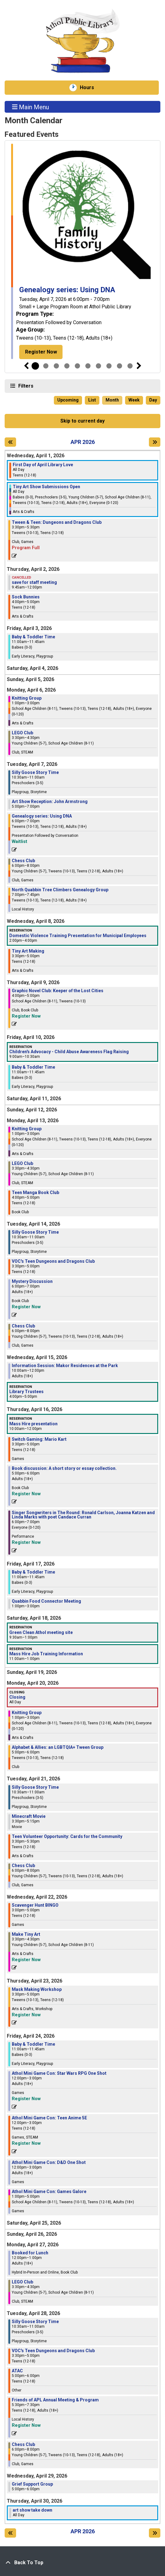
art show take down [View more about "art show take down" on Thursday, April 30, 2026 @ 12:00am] (32, 2510)
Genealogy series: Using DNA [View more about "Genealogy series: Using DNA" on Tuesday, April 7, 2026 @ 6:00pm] (42, 816)
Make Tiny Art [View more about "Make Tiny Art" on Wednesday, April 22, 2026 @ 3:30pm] (26, 1934)
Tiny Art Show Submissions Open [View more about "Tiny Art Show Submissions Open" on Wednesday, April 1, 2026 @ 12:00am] (46, 486)
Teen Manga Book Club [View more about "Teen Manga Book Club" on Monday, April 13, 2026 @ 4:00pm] (35, 1192)
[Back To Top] (82, 2563)
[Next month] (154, 442)
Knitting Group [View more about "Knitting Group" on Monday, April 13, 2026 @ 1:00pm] (26, 1129)
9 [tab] (119, 366)
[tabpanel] (82, 251)
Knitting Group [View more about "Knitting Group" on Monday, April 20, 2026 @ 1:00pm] (26, 1712)
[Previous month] (10, 442)
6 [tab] (88, 366)
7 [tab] (98, 366)
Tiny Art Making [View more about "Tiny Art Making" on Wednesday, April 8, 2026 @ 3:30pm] (28, 951)
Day (153, 399)
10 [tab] (130, 366)
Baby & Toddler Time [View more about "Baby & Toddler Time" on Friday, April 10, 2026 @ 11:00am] (33, 1067)
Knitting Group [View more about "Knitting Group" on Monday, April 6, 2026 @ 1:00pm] (26, 698)
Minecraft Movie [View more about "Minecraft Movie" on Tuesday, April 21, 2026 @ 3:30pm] (29, 1816)
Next (139, 366)
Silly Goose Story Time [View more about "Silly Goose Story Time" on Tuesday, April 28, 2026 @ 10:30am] (35, 2321)
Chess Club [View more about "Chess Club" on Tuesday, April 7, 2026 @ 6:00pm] (23, 860)
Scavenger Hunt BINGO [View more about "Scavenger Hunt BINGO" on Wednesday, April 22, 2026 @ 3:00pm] (35, 1905)
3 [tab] (56, 366)
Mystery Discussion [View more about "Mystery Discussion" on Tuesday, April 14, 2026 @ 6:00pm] (32, 1281)
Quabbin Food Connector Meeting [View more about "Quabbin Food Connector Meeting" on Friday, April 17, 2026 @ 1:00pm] (46, 1601)
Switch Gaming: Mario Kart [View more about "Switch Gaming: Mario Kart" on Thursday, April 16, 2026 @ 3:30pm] (39, 1439)
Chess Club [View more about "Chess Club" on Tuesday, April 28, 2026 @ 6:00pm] (23, 2444)
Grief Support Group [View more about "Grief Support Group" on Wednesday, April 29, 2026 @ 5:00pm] (32, 2484)
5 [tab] (77, 366)
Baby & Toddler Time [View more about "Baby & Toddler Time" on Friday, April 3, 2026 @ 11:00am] (33, 637)
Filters (25, 385)
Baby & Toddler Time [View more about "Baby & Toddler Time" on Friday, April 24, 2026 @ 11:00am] (33, 2044)
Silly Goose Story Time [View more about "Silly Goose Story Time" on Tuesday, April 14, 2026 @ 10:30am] (35, 1232)
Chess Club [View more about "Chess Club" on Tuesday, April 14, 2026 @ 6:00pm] (23, 1326)
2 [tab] (46, 366)
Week (134, 399)
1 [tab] (35, 366)
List (92, 399)
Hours (90, 87)
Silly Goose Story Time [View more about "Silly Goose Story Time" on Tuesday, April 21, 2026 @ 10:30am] (35, 1787)
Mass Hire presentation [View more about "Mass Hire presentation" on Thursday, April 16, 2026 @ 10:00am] (33, 1424)
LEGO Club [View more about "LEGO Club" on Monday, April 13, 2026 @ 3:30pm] (22, 1163)
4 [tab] (67, 366)
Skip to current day (82, 421)
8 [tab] (109, 366)
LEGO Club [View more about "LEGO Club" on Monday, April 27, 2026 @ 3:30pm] (22, 2282)
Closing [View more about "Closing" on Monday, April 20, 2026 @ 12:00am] (17, 1697)
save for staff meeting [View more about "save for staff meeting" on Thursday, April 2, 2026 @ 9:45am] (34, 582)
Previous (26, 366)
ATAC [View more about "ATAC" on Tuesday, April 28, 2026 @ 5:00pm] (17, 2371)
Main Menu (30, 107)
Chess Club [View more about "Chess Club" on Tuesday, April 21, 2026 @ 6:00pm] (23, 1865)
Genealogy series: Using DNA (67, 289)
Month (112, 399)
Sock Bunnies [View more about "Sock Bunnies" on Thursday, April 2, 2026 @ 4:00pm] (26, 597)
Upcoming (68, 399)
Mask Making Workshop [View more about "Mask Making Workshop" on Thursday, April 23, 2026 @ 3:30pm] (37, 1989)
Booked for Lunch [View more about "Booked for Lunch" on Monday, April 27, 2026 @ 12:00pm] (30, 2253)
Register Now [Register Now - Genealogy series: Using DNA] (41, 352)
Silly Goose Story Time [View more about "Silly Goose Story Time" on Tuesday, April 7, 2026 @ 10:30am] (35, 772)
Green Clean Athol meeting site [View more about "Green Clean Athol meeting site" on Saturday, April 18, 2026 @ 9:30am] (41, 1632)
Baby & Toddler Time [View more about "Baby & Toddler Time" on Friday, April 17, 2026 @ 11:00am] (33, 1572)
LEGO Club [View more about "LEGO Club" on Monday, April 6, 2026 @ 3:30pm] (22, 733)
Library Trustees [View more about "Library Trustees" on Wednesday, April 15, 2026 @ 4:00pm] (26, 1391)
